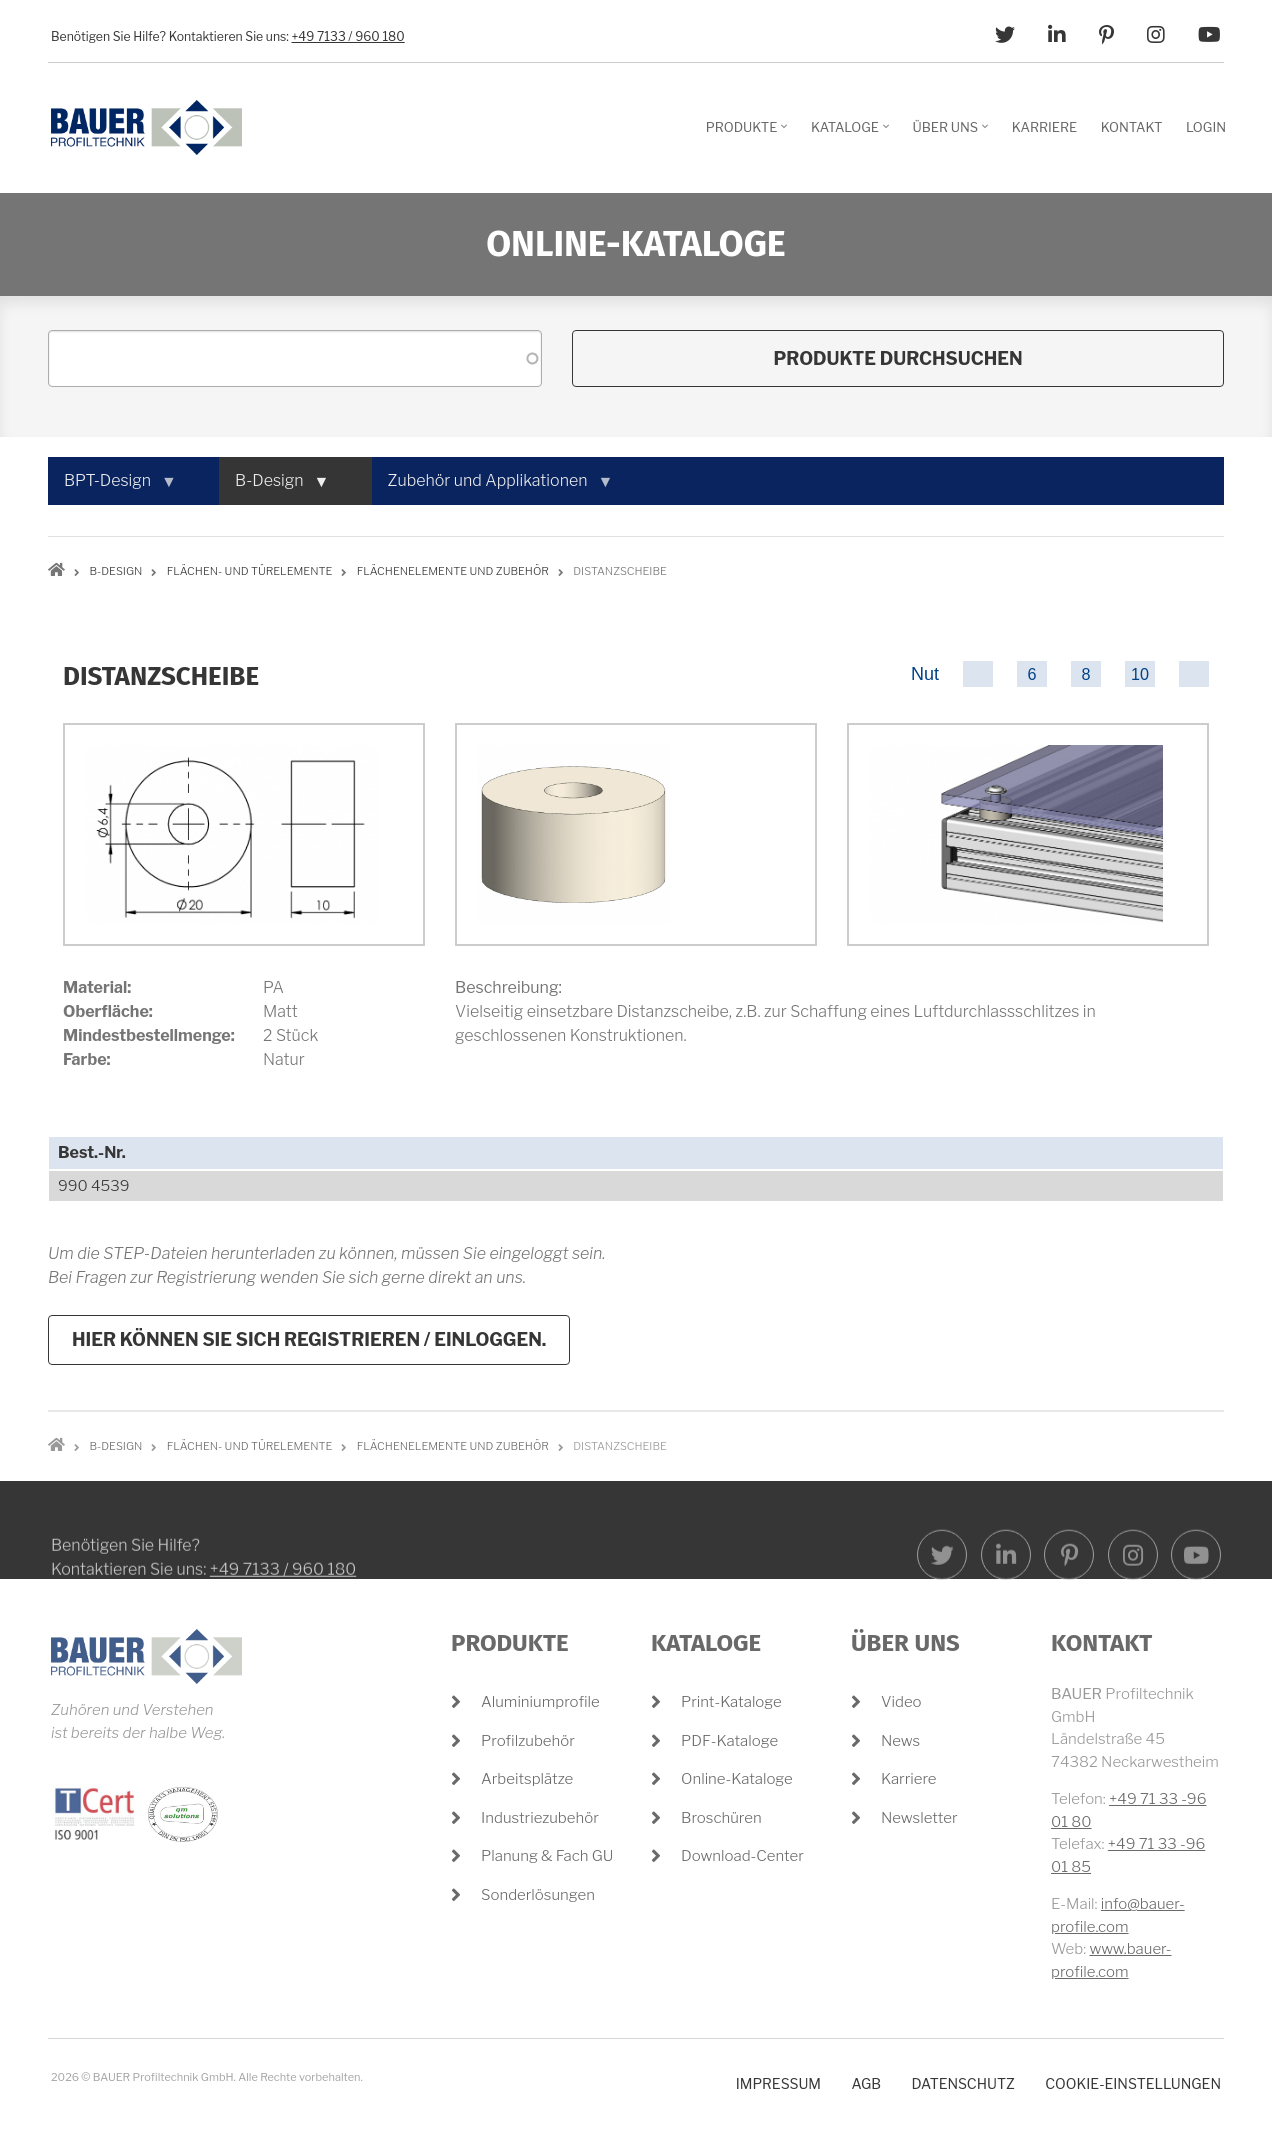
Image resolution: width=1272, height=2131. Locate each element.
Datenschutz (962, 2083)
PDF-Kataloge (729, 1741)
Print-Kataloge (731, 1702)
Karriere (909, 1779)
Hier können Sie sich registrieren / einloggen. (309, 1339)
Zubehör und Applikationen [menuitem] (492, 488)
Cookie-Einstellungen (1133, 2083)
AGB (866, 2083)
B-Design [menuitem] (273, 488)
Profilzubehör (528, 1741)
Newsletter (919, 1818)
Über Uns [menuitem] (953, 134)
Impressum (778, 2083)
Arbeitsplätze (527, 1779)
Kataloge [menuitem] (852, 134)
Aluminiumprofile (540, 1702)
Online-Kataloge (737, 1779)
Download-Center (742, 1856)
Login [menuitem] (1206, 127)
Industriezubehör (540, 1818)
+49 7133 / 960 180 (348, 36)
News (900, 1741)
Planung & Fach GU (547, 1856)
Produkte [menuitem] (749, 134)
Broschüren (721, 1818)
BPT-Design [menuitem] (111, 488)
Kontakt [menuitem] (1132, 127)
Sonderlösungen (538, 1895)
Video (901, 1702)
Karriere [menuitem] (1044, 127)
